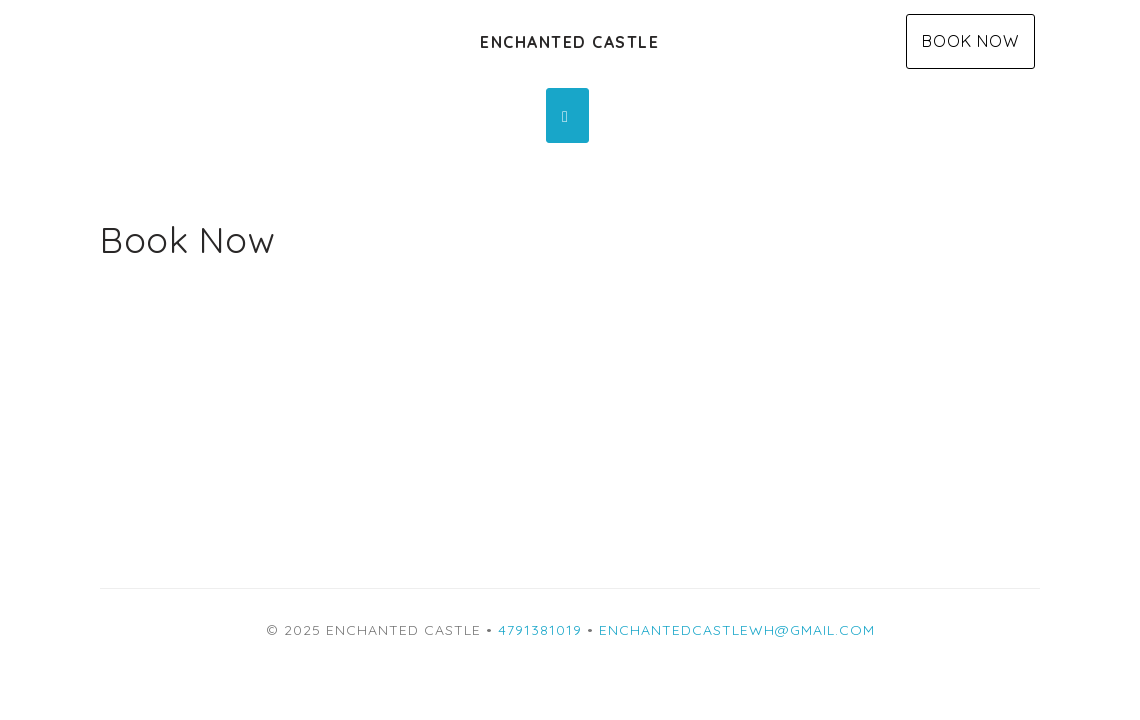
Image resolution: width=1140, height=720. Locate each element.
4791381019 (540, 630)
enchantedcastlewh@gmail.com (737, 630)
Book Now (970, 41)
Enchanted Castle (569, 42)
